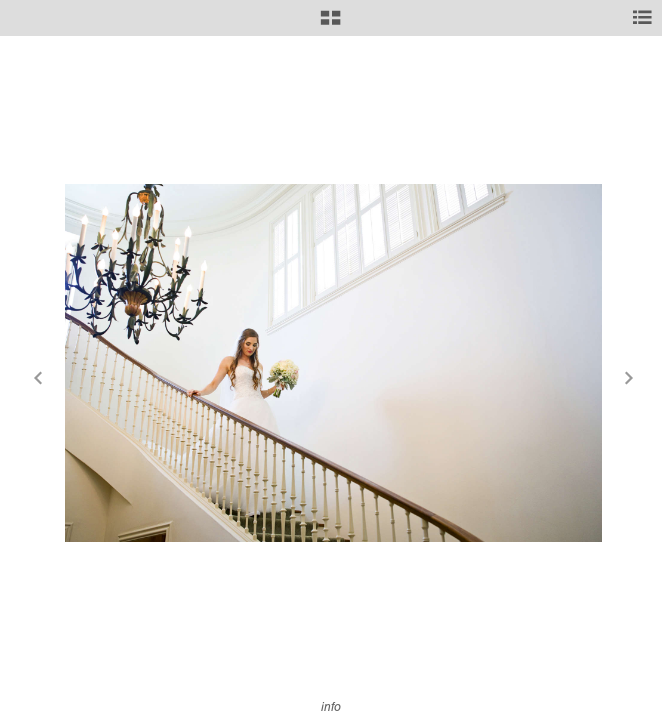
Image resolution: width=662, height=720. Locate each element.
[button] (330, 25)
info (331, 706)
